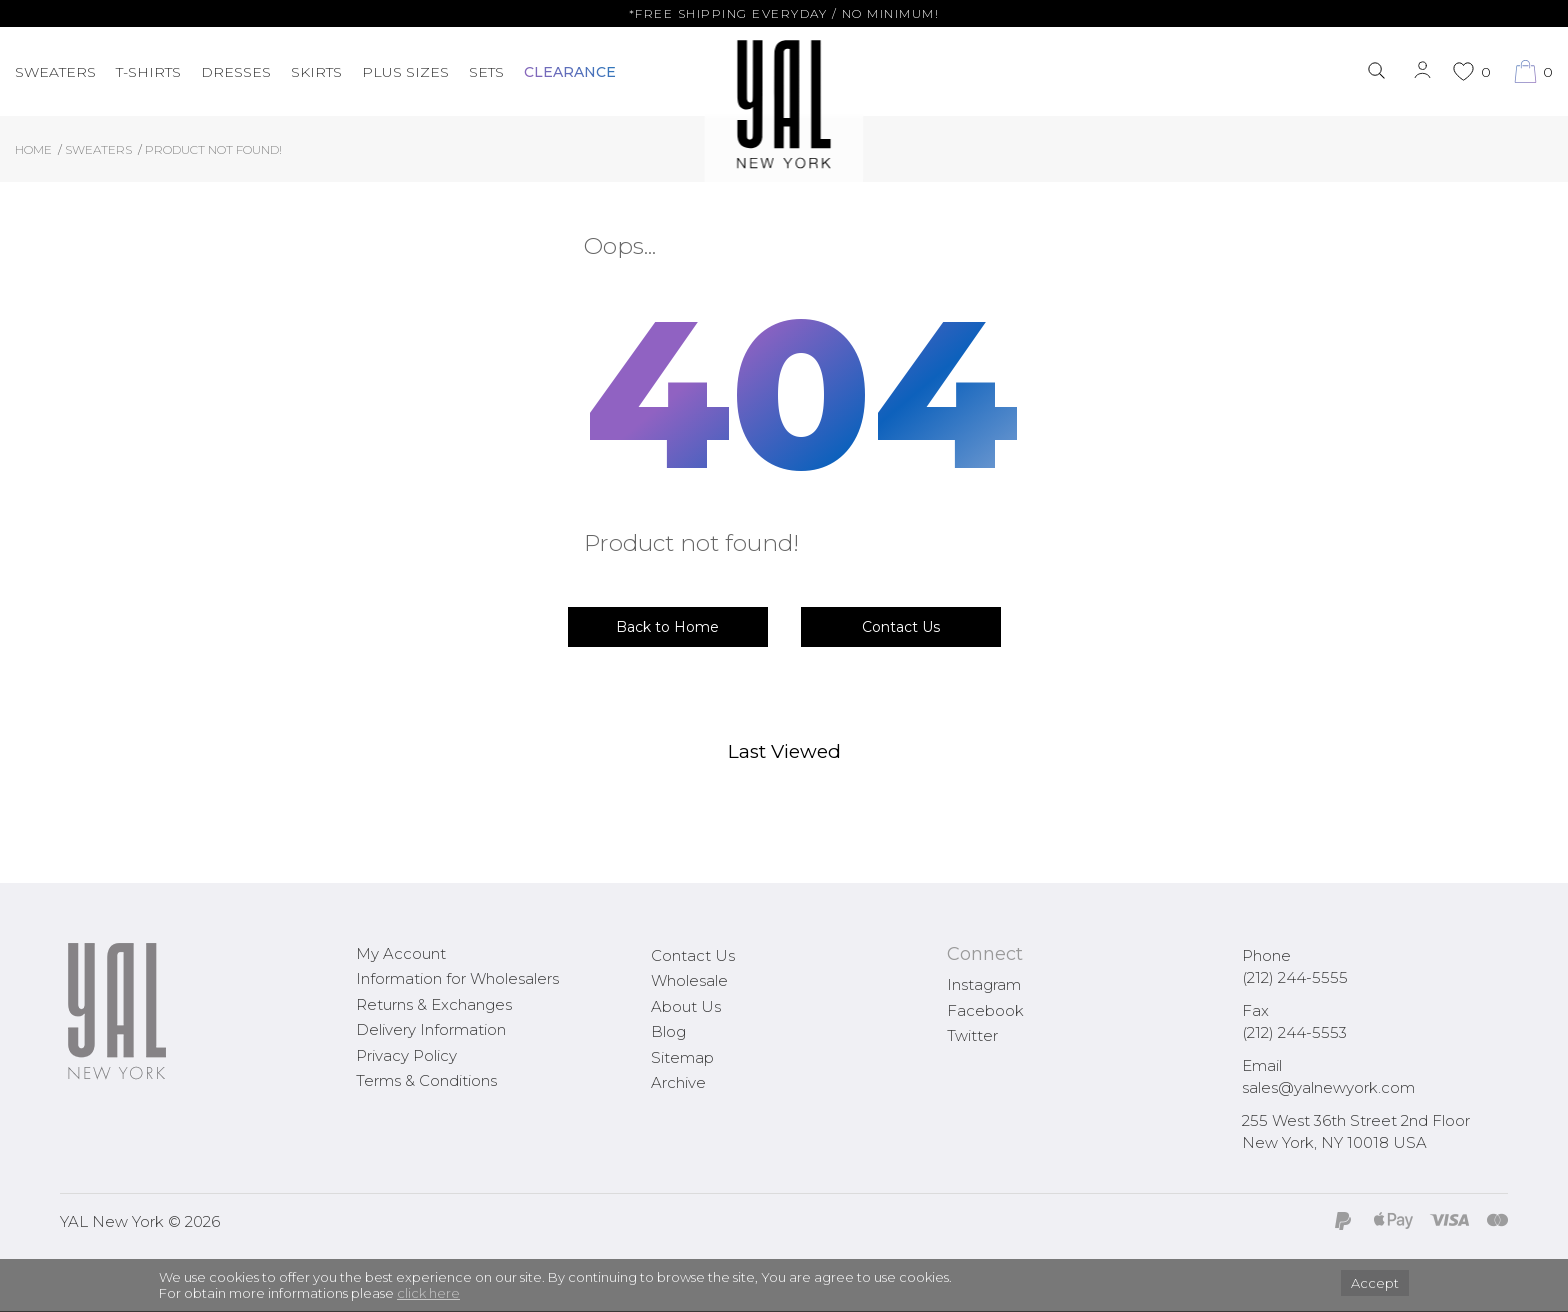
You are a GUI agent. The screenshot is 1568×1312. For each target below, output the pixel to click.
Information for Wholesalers (457, 978)
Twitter (972, 1035)
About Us (686, 1006)
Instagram (984, 984)
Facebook (985, 1010)
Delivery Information (431, 1029)
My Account (401, 953)
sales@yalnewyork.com (1328, 1087)
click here (428, 1293)
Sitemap (682, 1057)
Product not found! (213, 149)
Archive (678, 1082)
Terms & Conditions (426, 1080)
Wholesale (689, 980)
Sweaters (55, 72)
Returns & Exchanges (434, 1004)
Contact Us (901, 627)
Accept (1375, 1283)
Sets (486, 72)
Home (33, 149)
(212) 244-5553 (1294, 1032)
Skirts (316, 72)
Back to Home (667, 627)
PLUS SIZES (405, 72)
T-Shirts (148, 72)
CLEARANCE (570, 72)
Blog (668, 1031)
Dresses (236, 72)
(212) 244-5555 (1295, 977)
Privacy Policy (406, 1055)
